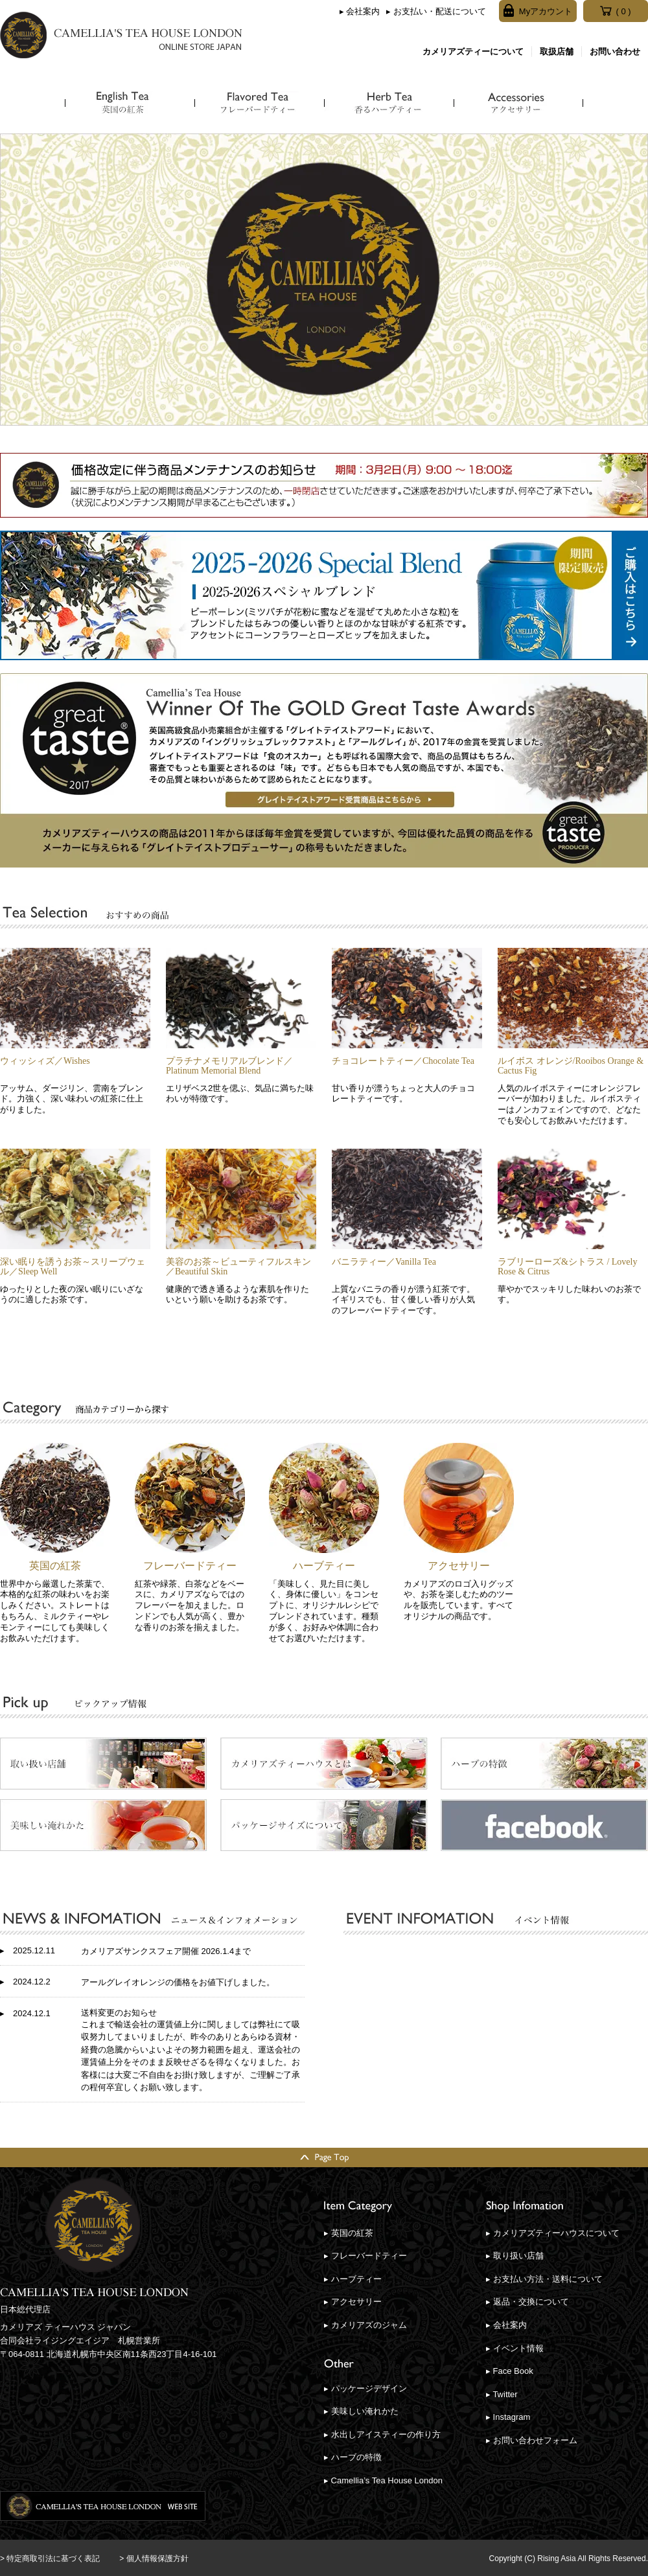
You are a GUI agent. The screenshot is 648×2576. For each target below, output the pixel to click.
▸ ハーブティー (353, 2279)
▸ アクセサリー (353, 2301)
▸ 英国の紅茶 (348, 2233)
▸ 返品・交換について (527, 2301)
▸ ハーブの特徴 (353, 2457)
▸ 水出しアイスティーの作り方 (382, 2434)
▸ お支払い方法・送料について (544, 2279)
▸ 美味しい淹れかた (361, 2411)
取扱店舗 (556, 51)
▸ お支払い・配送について (436, 11)
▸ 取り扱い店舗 (515, 2255)
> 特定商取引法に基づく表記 (50, 2558)
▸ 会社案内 (360, 11)
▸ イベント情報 (515, 2348)
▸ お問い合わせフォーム (531, 2440)
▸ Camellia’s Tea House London (383, 2480)
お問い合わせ (615, 51)
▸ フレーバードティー (365, 2255)
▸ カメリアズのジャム (365, 2325)
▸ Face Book (509, 2371)
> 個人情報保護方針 (153, 2558)
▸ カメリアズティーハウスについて (552, 2233)
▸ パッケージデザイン (365, 2388)
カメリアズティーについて (473, 51)
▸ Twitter (502, 2394)
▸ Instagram (508, 2417)
